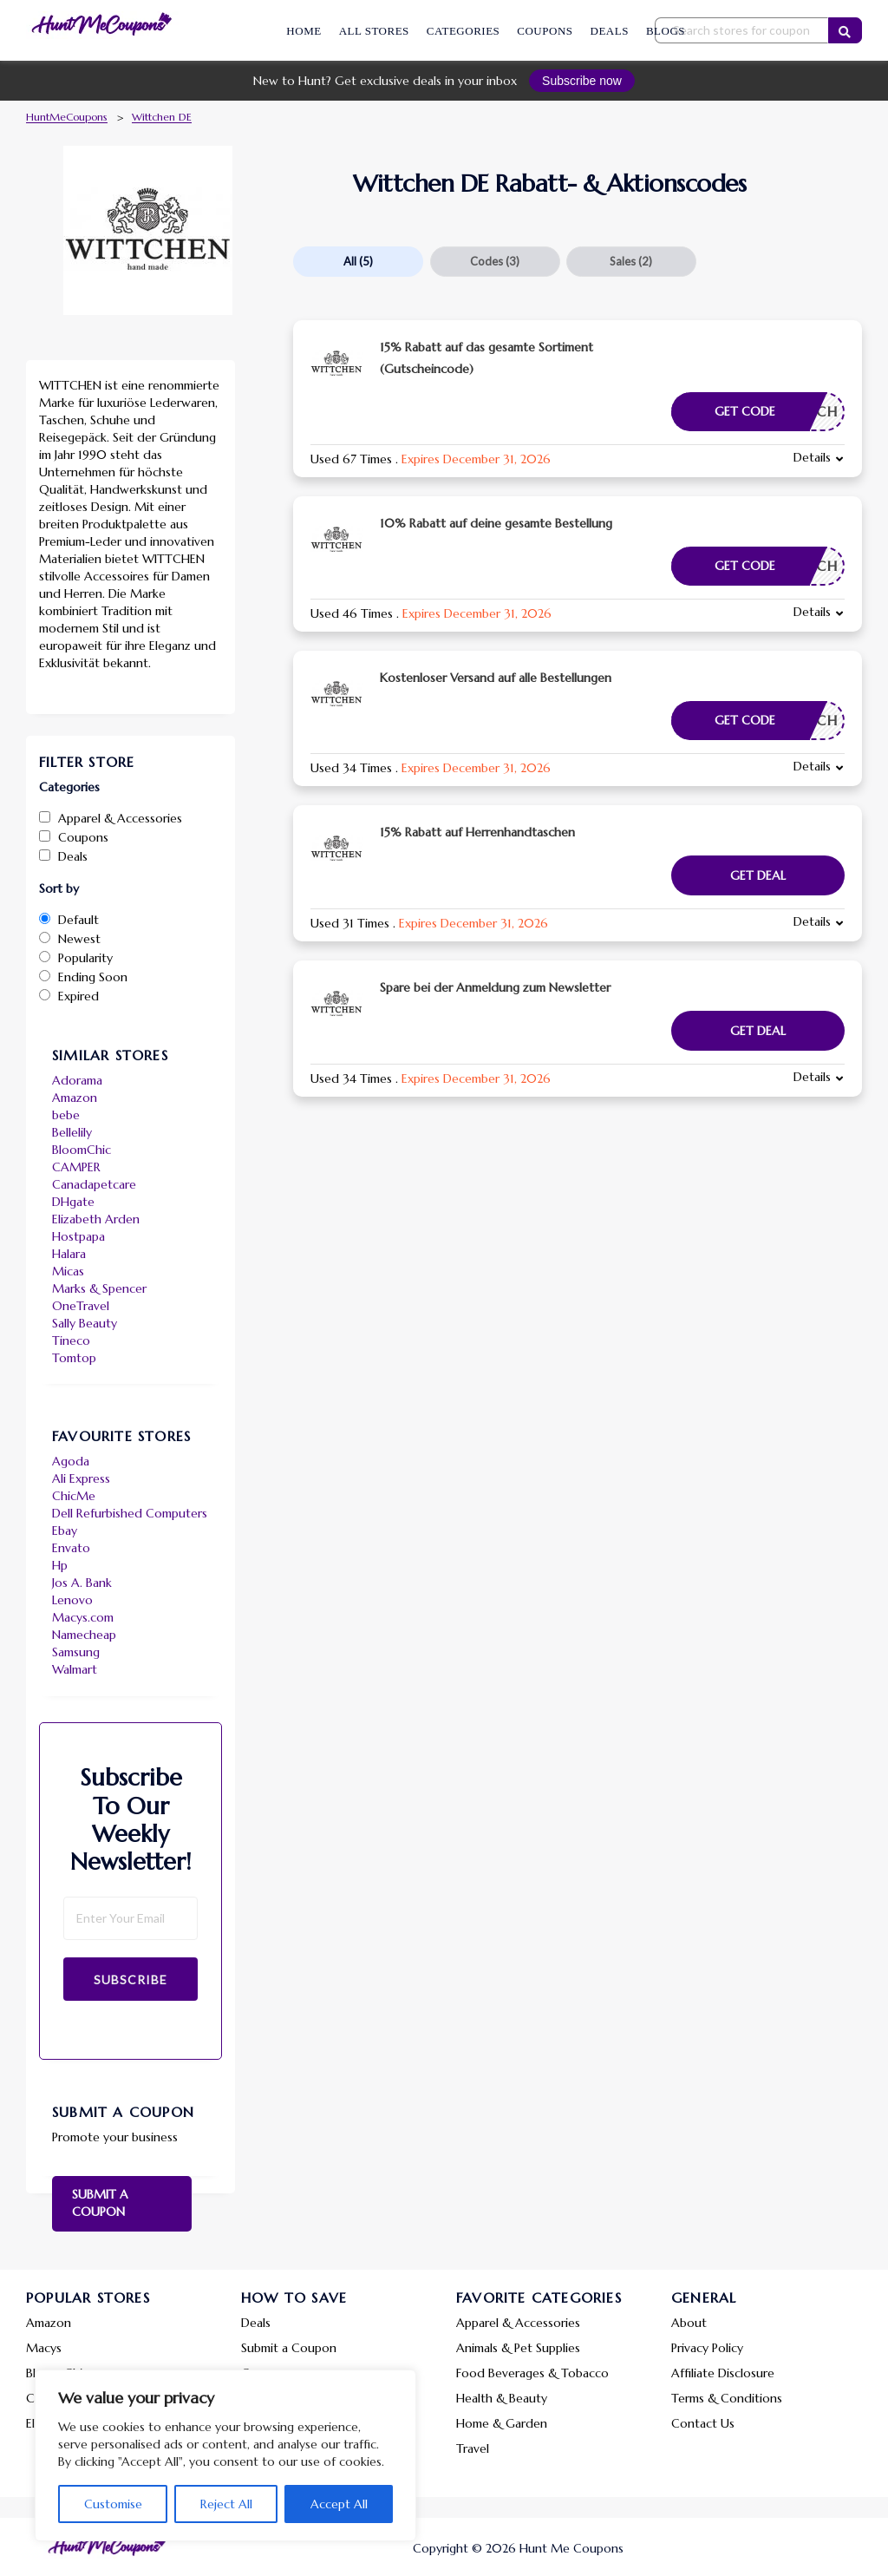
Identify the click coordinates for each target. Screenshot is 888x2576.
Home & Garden (501, 2423)
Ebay (64, 1530)
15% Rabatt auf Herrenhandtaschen (477, 832)
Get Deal (758, 875)
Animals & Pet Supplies (518, 2348)
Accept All (339, 2504)
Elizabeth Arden (96, 1219)
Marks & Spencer (99, 1288)
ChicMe (73, 1496)
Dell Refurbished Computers (129, 1513)
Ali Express (81, 1478)
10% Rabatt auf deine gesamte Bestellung (496, 523)
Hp (60, 1565)
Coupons (544, 30)
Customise (113, 2504)
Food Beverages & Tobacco (532, 2373)
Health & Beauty (501, 2398)
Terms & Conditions (726, 2398)
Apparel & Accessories (518, 2322)
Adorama (77, 1080)
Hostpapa (78, 1236)
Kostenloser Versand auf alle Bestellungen (495, 677)
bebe (66, 1115)
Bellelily (72, 1132)
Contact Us (703, 2423)
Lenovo (72, 1600)
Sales (631, 261)
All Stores (374, 30)
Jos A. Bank (82, 1582)
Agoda (70, 1461)
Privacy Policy (707, 2348)
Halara (69, 1254)
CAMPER (76, 1167)
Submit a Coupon (100, 2202)
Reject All (226, 2504)
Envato (71, 1548)
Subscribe (130, 1979)
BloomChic (81, 1149)
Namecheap (84, 1634)
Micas (68, 1271)
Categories (463, 30)
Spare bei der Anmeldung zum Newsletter (495, 987)
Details (812, 457)
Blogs (665, 30)
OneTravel (80, 1306)
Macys (44, 2348)
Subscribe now (582, 81)
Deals (610, 30)
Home (303, 30)
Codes (494, 261)
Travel (472, 2448)
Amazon (74, 1097)
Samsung (76, 1652)
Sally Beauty (84, 1323)
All (358, 261)
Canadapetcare (94, 1184)
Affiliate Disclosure (722, 2373)
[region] (225, 2455)
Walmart (74, 1669)
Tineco (71, 1340)
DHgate (73, 1201)
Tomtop (74, 1358)
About (689, 2322)
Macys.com (83, 1617)
